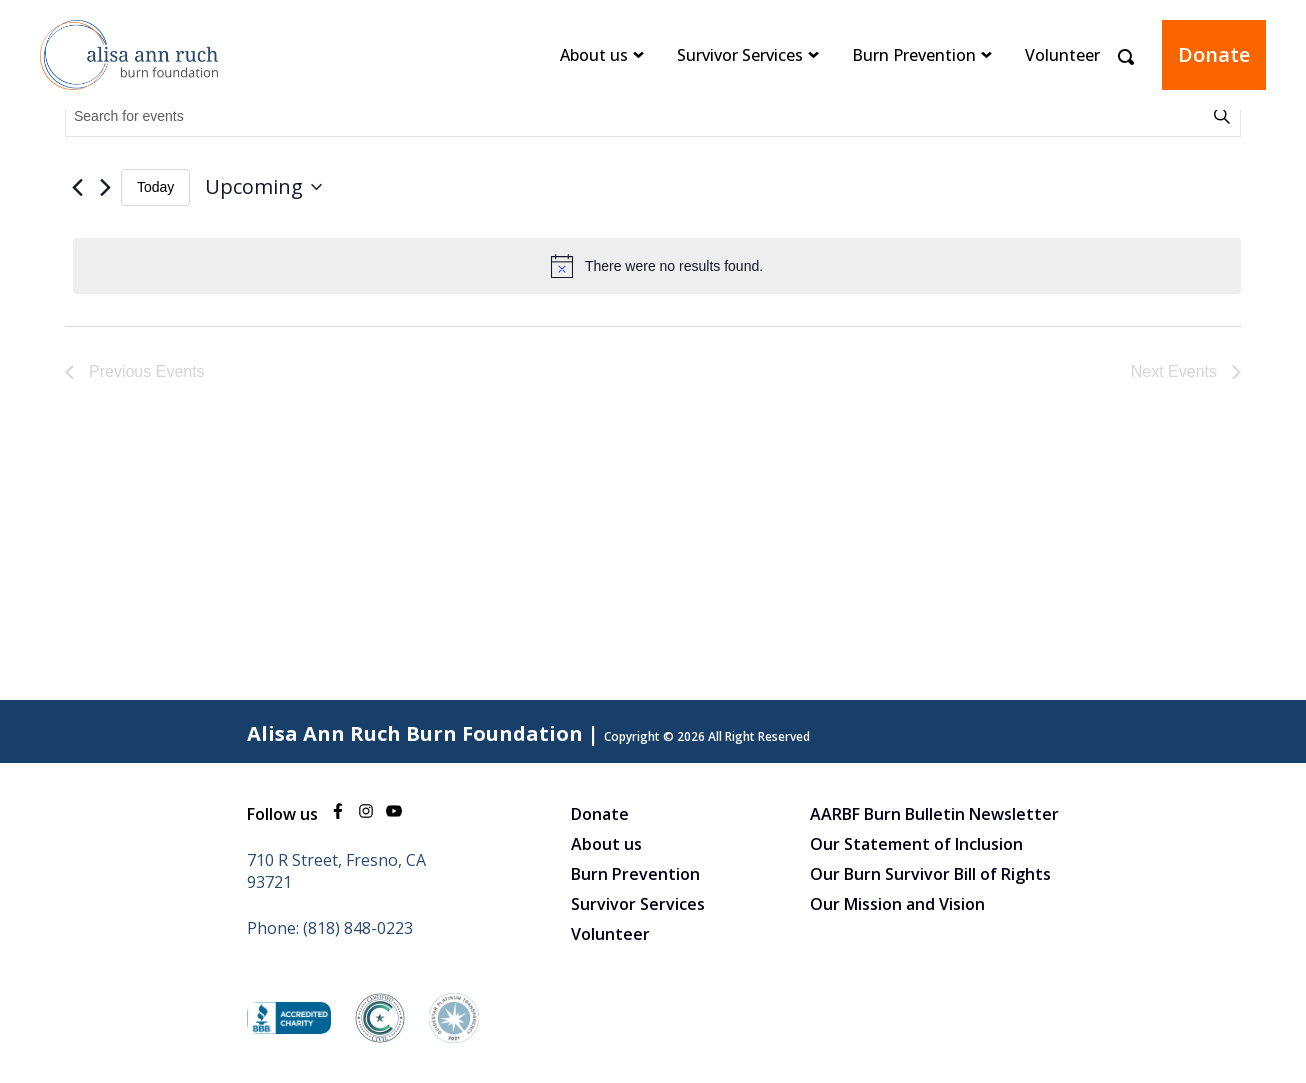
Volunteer (1062, 55)
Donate (1214, 54)
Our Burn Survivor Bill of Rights (930, 874)
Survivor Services (740, 55)
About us (594, 55)
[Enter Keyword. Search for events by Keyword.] (638, 116)
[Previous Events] (77, 187)
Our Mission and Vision (897, 904)
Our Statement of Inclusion (916, 844)
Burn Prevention (914, 55)
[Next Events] (105, 187)
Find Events (1225, 116)
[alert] (657, 266)
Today (155, 187)
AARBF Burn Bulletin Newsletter (934, 814)
